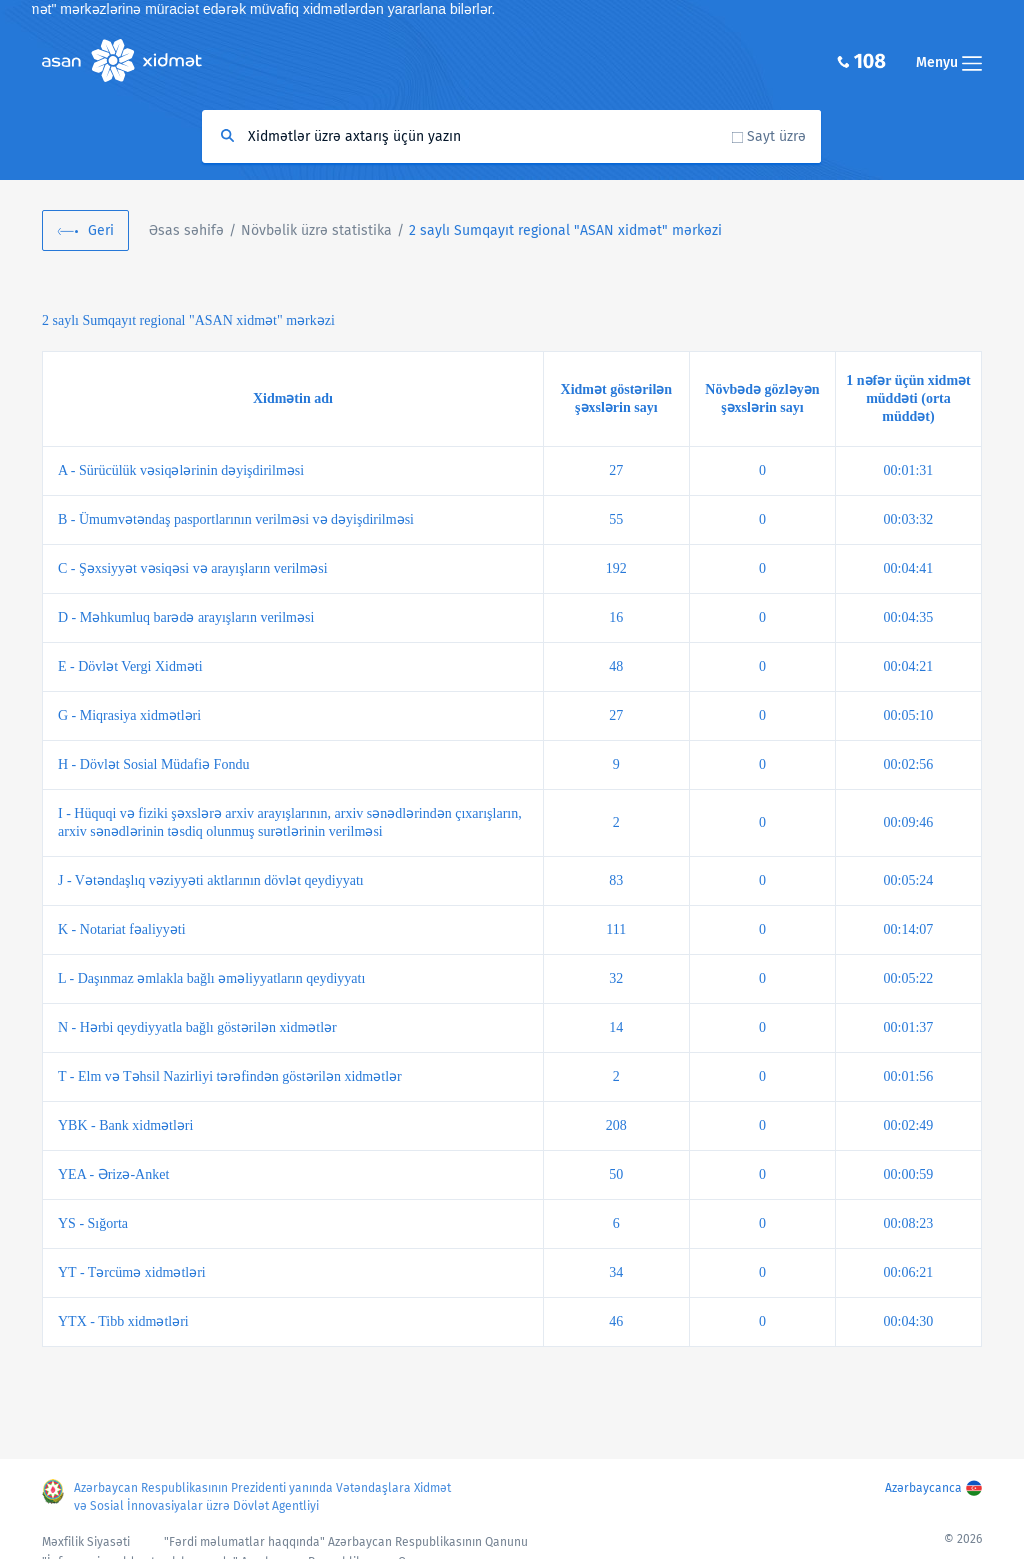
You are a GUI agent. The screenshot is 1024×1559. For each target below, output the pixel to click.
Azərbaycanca (923, 1488)
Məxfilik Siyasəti (86, 1542)
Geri (101, 230)
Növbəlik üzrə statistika (316, 230)
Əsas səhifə (186, 230)
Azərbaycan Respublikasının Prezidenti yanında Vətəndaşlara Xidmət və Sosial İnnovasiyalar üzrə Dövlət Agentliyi (262, 1497)
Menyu (949, 62)
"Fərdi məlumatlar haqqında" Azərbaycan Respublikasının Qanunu (346, 1542)
